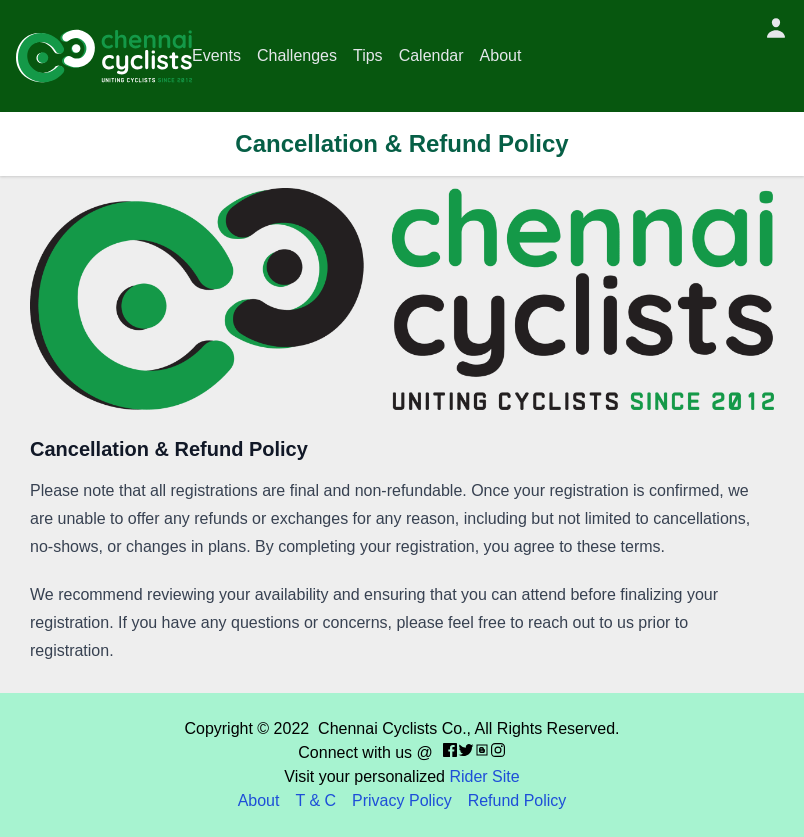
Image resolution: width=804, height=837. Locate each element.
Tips (368, 55)
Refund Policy (517, 800)
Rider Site (484, 776)
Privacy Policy (402, 800)
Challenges (297, 55)
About (501, 55)
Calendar (431, 55)
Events (216, 55)
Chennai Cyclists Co (390, 728)
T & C (315, 800)
